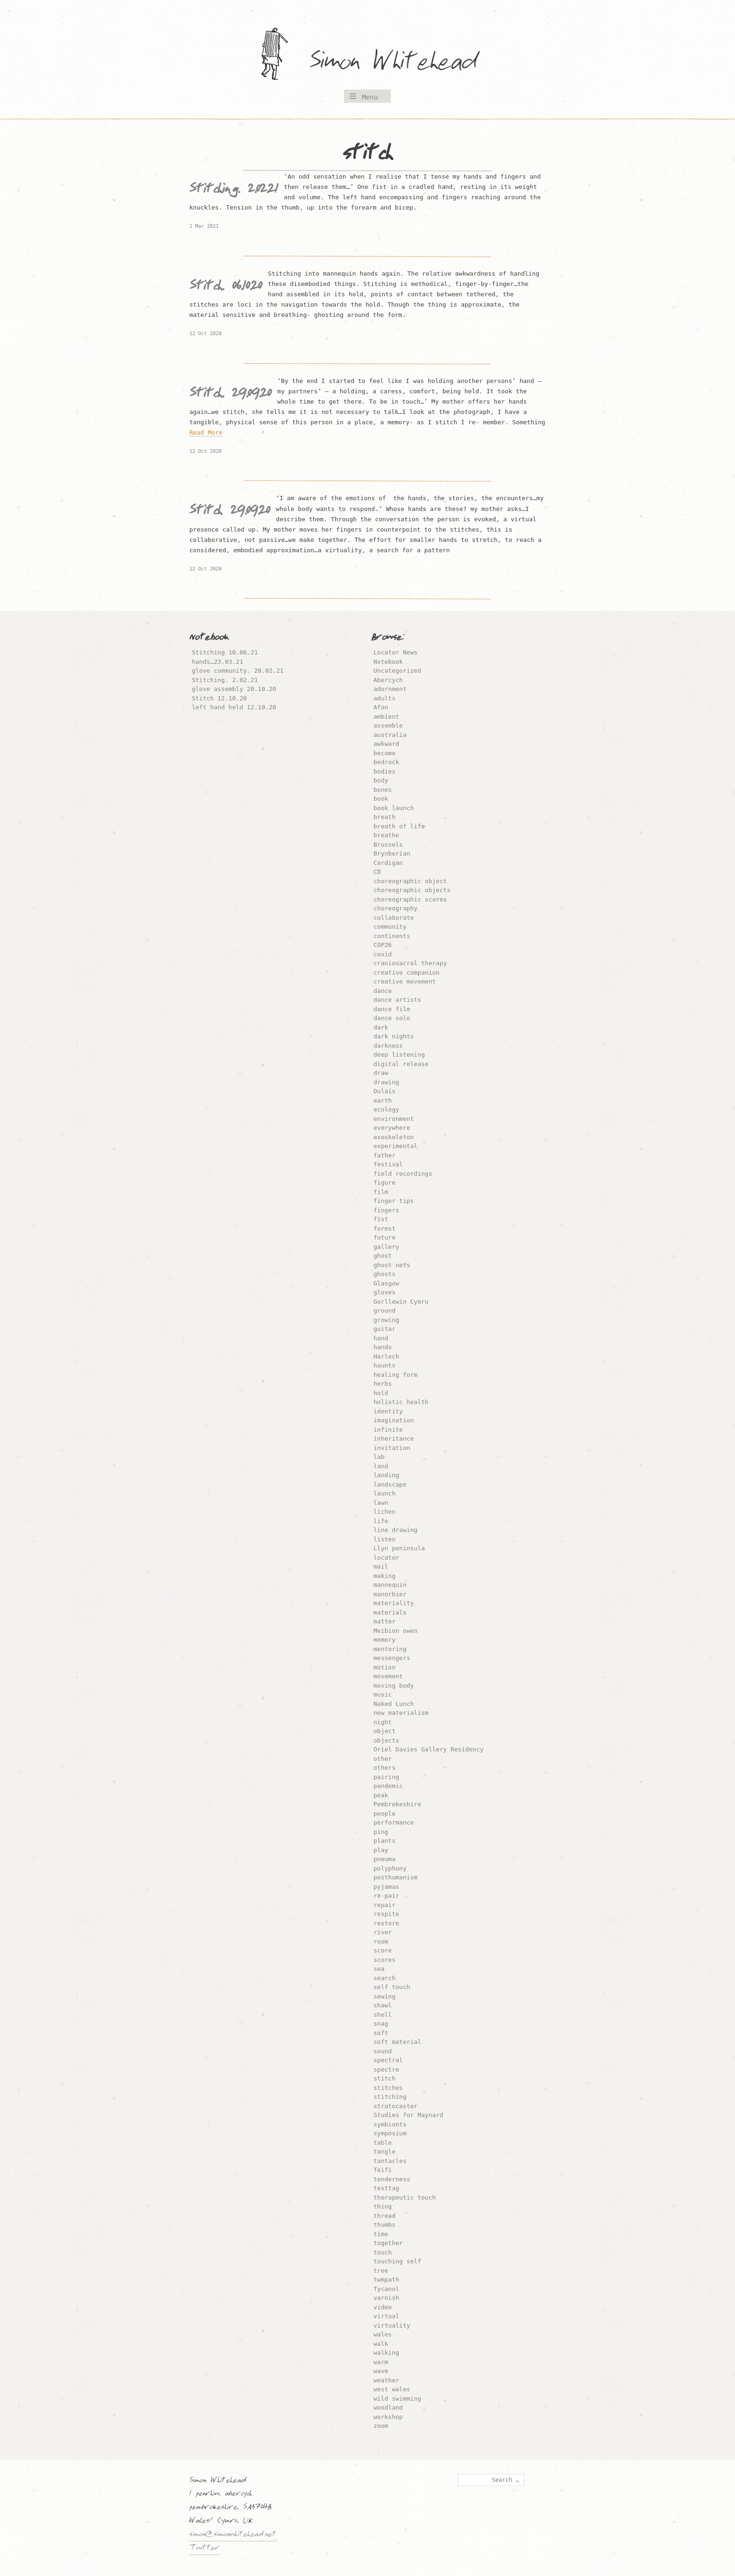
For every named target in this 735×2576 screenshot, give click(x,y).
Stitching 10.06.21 (225, 652)
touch (383, 2252)
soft (381, 2032)
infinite (388, 1429)
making (385, 1575)
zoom (381, 2425)
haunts (385, 1365)
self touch (392, 1986)
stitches (388, 2087)
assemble (388, 725)
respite (386, 1913)
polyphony (390, 1868)
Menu (370, 97)
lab (379, 1456)
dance (383, 990)
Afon (381, 707)
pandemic (388, 1785)
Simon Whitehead (403, 63)
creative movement (405, 981)
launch (385, 1493)
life (381, 1521)
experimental (396, 1145)
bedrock (386, 762)
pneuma (385, 1859)
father (385, 1155)
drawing (386, 1082)
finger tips (394, 1200)
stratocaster (396, 2106)
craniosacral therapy (410, 963)
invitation (392, 1447)
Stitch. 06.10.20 (225, 288)
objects (386, 1740)
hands (383, 1347)
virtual (386, 2316)
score (383, 1950)
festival (388, 1164)
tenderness (392, 2179)
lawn (381, 1502)
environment (394, 1118)
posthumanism (396, 1877)
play (381, 1850)
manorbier (390, 1594)
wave (381, 2370)
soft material (397, 2041)
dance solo (392, 1017)
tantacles (390, 2160)
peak (381, 1795)
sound (383, 2051)
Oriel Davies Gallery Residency (429, 1749)
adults (385, 698)
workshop (388, 2416)
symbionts (390, 2124)
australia (390, 734)
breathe (386, 835)
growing (386, 1319)
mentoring (390, 1648)
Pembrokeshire (397, 1804)
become (385, 753)
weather (386, 2380)
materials (390, 1612)
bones (383, 789)
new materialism (401, 1712)
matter (385, 1621)
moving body (394, 1685)
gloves (385, 1292)
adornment (390, 688)
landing (386, 1475)
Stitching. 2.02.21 (233, 191)
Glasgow (386, 1283)
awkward (386, 743)
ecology (386, 1109)
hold (381, 1393)
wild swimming (397, 2398)
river (383, 1932)
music (383, 1694)
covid (383, 954)
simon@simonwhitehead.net (233, 2535)
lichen (385, 1511)
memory (385, 1639)
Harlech (386, 1356)
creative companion (407, 972)
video (383, 2307)
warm (381, 2362)
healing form (396, 1374)
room (381, 1941)
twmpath (386, 2279)
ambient (386, 716)
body (381, 780)
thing (383, 2206)
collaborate (394, 917)
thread (385, 2215)
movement (388, 1676)
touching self (397, 2261)
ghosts (385, 1273)
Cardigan (388, 862)
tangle (385, 2151)
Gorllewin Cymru (401, 1301)
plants (385, 1840)
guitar (385, 1328)
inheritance (394, 1438)
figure (385, 1182)
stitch (385, 2078)
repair (385, 1904)
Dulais (385, 1091)
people (385, 1813)
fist (381, 1219)
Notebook (388, 661)
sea (379, 1968)
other (383, 1758)
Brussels (388, 844)
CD (377, 871)
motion (385, 1667)
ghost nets (392, 1265)
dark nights (394, 1036)
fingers (386, 1210)
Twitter (204, 2548)
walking (386, 2352)
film (381, 1191)
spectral (388, 2060)
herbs (383, 1383)
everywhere (392, 1127)
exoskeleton (394, 1137)
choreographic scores (410, 899)
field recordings (403, 1173)
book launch (394, 807)
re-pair (386, 1895)
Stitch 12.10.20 (219, 698)
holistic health (401, 1401)
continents (392, 935)
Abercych (388, 679)
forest (385, 1228)
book (381, 798)
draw (381, 1072)
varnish (386, 2297)
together (388, 2242)
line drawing (396, 1529)
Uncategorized (397, 670)
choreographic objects (412, 890)
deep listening (399, 1054)
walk (381, 2343)
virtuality (392, 2325)
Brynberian (392, 853)
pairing (386, 1776)
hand (381, 1338)
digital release (401, 1063)
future (385, 1237)
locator (386, 1557)
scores (385, 1959)
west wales (392, 2389)
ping (381, 1831)
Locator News (396, 652)
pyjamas (386, 1886)
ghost (383, 1255)
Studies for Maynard (408, 2114)
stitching (390, 2096)
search (385, 1978)
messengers (392, 1657)
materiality (394, 1603)
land (381, 1466)
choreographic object (410, 881)
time (381, 2234)
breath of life (399, 826)
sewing (385, 1996)
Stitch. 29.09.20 (230, 395)
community (390, 926)
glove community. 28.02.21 (238, 670)
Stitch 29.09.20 (229, 512)
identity (388, 1411)
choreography (396, 908)
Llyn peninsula (399, 1548)
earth (383, 1100)
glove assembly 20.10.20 (234, 688)
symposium (390, 2133)
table (383, 2142)
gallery (386, 1246)
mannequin (390, 1584)
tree (381, 2270)
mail (381, 1566)
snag (381, 2023)
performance (394, 1822)
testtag (386, 2188)
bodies (385, 771)
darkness (388, 1045)
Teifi (383, 2169)
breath (385, 816)
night (383, 1722)
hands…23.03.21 (217, 661)
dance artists (397, 999)
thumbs (385, 2224)
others (385, 1767)
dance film (392, 1009)
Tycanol (386, 2288)
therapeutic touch (405, 2197)
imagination (394, 1420)
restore (386, 1923)
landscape (390, 1484)
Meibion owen (396, 1630)
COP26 (383, 944)
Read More (205, 432)
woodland (388, 2407)
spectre (386, 2069)
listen (385, 1539)
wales (383, 2334)
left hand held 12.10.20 (234, 707)
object (385, 1731)
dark (381, 1027)
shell (383, 2014)
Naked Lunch (394, 1703)
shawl (383, 2005)
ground (385, 1310)
